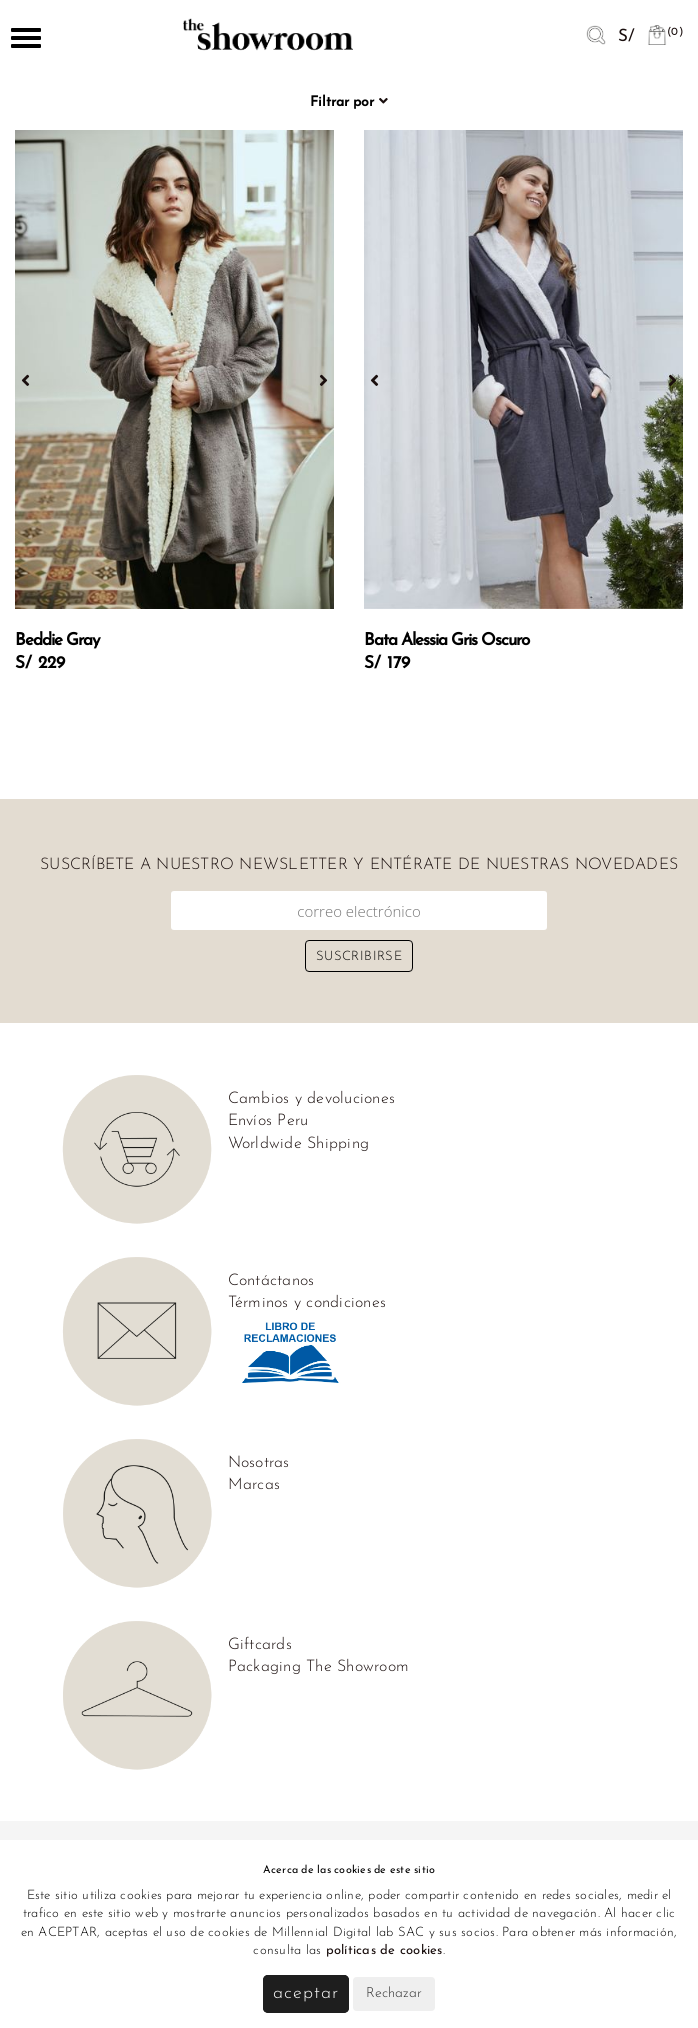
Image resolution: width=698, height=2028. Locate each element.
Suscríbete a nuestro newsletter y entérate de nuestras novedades (359, 865)
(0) (665, 32)
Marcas (254, 1485)
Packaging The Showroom (319, 1667)
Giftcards (260, 1645)
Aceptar (305, 1993)
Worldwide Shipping (299, 1144)
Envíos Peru (268, 1121)
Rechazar (394, 1993)
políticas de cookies (384, 1950)
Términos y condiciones (307, 1303)
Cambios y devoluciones (312, 1099)
